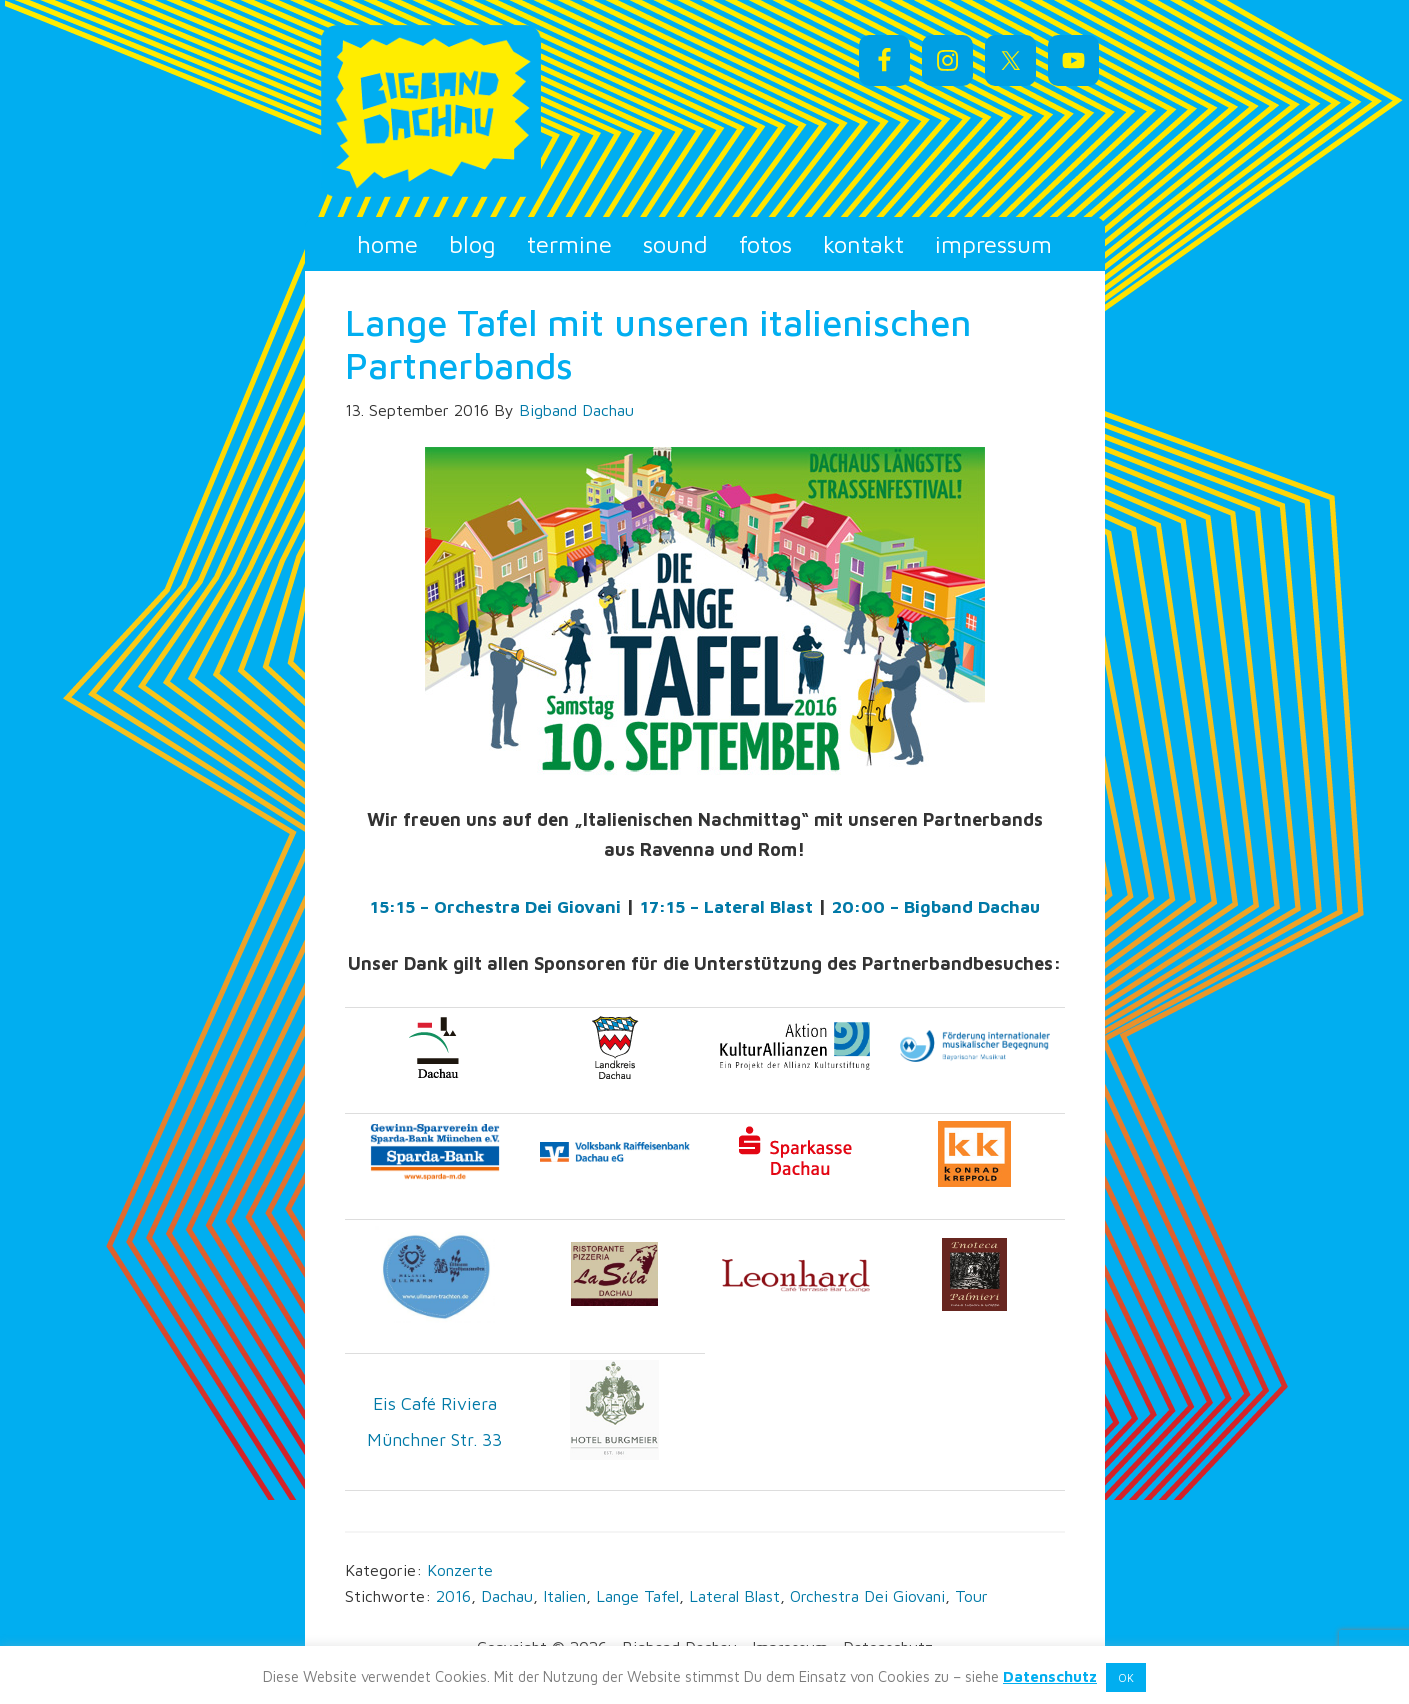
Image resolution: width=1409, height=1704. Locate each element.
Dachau (507, 1595)
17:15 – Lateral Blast (724, 906)
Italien (564, 1595)
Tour (971, 1595)
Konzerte (460, 1569)
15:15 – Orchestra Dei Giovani (487, 906)
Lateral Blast (734, 1595)
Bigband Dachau (485, 111)
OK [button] (1126, 1677)
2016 (453, 1595)
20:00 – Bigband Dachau (941, 906)
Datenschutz (1050, 1676)
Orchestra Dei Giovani (867, 1595)
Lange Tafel (637, 1595)
